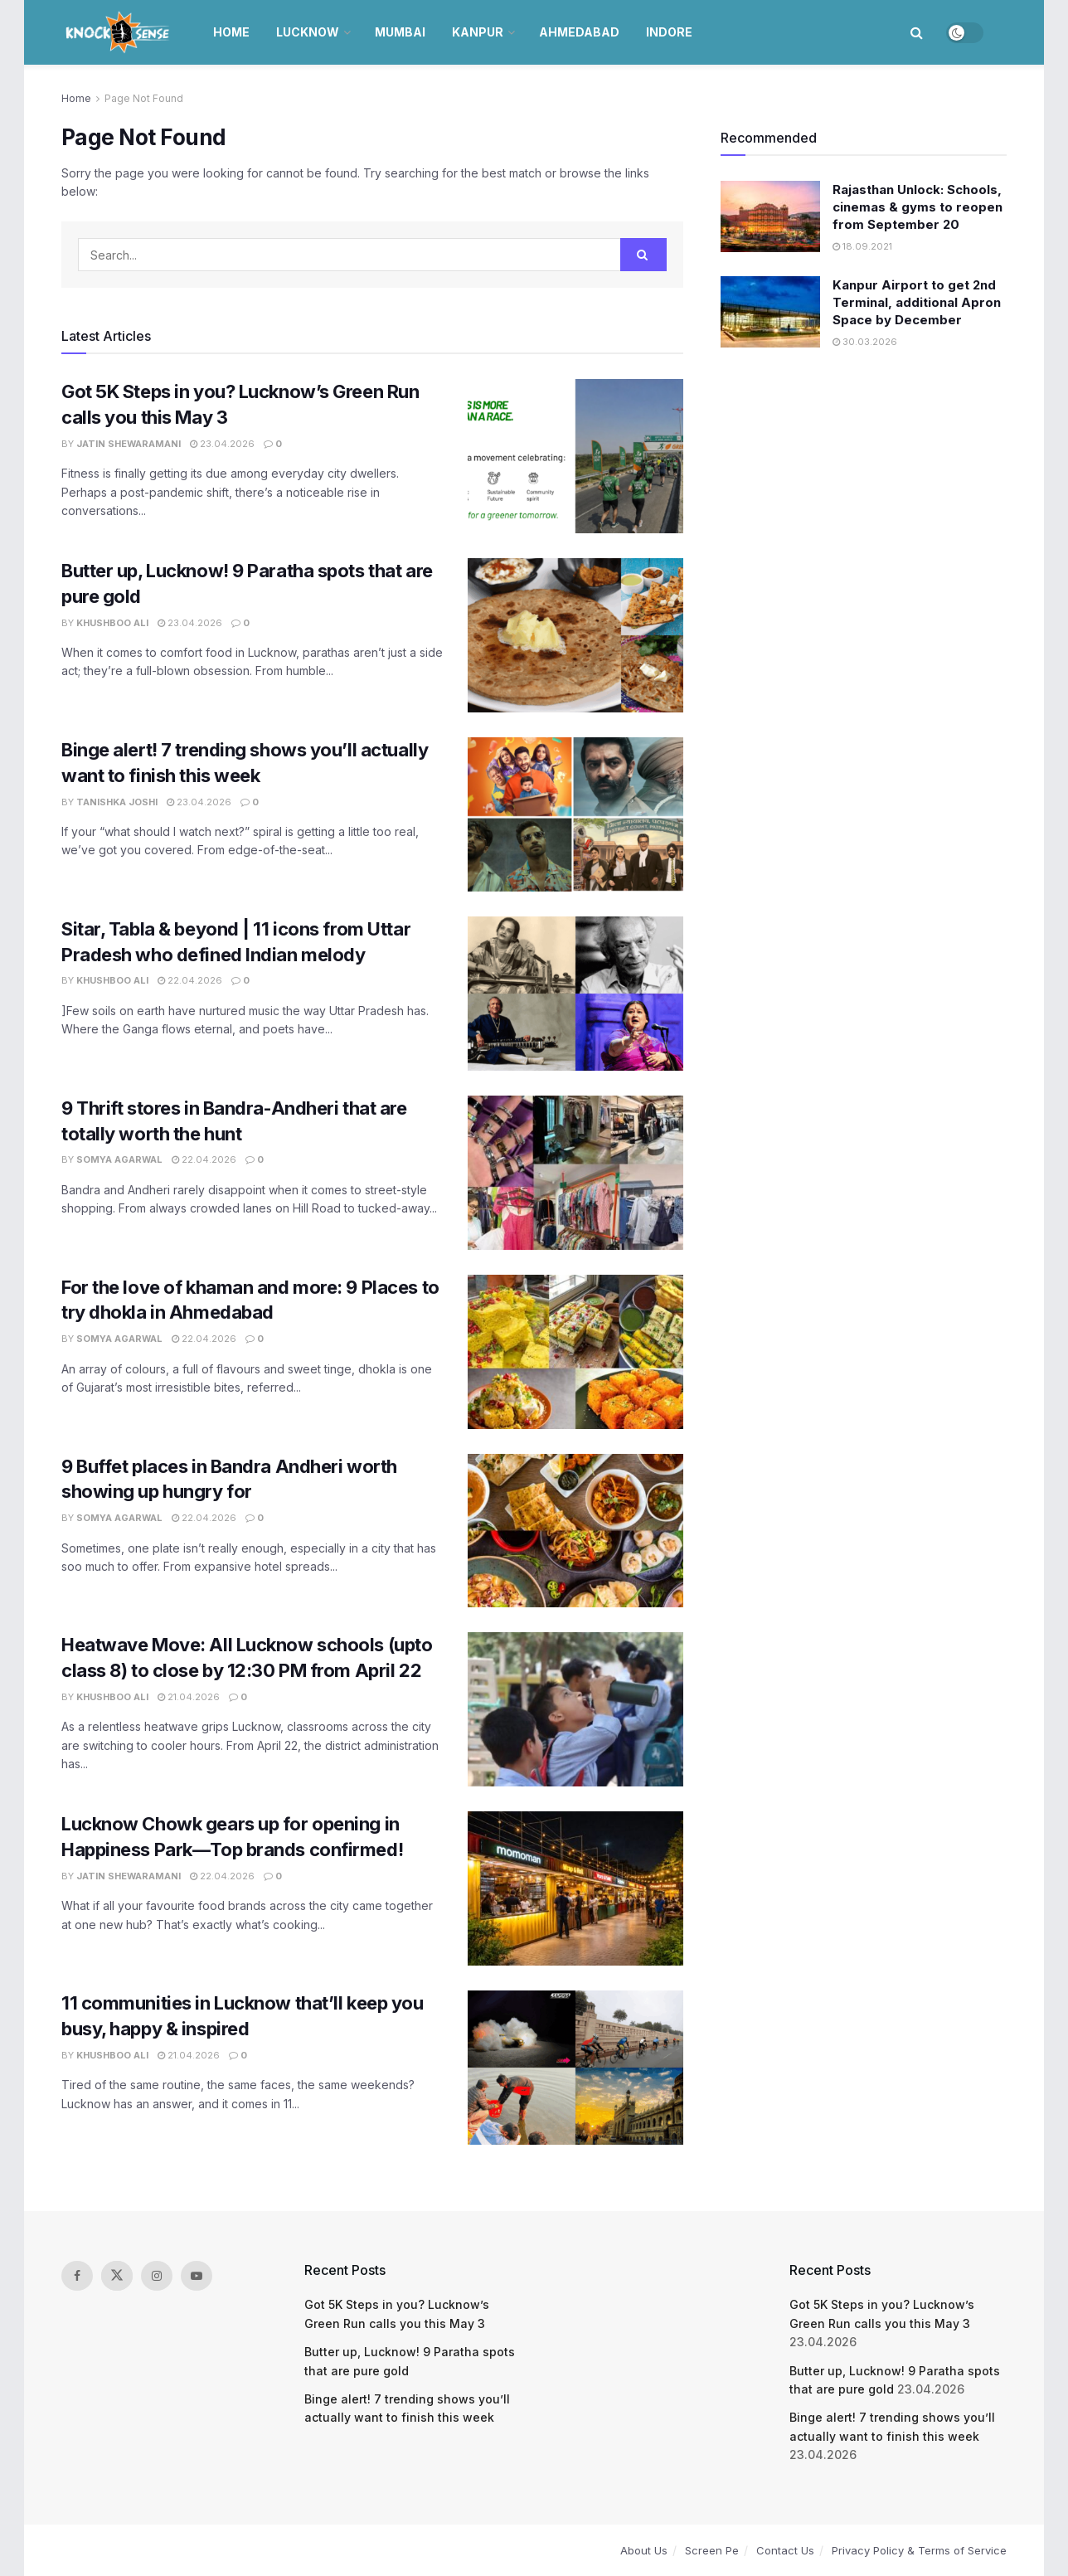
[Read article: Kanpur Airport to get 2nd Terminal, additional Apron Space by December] (770, 312)
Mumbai (400, 32)
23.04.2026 (222, 444)
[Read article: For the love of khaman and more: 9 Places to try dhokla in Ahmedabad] (575, 1352)
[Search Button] (916, 32)
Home (231, 32)
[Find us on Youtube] (196, 2276)
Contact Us (785, 2550)
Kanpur (477, 32)
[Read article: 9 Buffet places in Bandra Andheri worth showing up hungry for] (575, 1531)
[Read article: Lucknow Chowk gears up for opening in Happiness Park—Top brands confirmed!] (575, 1888)
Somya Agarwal (119, 1159)
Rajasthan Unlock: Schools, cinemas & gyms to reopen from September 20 (917, 207)
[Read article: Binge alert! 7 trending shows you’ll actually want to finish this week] (575, 814)
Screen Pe (712, 2550)
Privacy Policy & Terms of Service (919, 2550)
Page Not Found (143, 98)
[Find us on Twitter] (117, 2276)
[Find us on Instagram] (156, 2276)
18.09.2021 (862, 246)
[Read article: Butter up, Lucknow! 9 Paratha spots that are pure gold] (575, 635)
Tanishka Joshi (117, 802)
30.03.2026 (865, 342)
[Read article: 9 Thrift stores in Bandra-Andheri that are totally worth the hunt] (575, 1173)
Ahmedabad (579, 32)
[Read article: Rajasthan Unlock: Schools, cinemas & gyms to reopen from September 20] (770, 216)
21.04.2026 (189, 1697)
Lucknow (307, 32)
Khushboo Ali (112, 623)
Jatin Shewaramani (128, 444)
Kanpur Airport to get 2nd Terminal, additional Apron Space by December (917, 302)
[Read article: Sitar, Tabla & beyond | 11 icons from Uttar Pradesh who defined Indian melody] (575, 993)
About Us (644, 2550)
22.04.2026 (190, 980)
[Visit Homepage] (119, 32)
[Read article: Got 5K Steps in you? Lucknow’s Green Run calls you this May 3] (575, 456)
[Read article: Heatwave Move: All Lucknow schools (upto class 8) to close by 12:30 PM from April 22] (575, 1709)
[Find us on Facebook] (77, 2276)
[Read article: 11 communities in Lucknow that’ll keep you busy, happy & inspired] (575, 2067)
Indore (669, 32)
